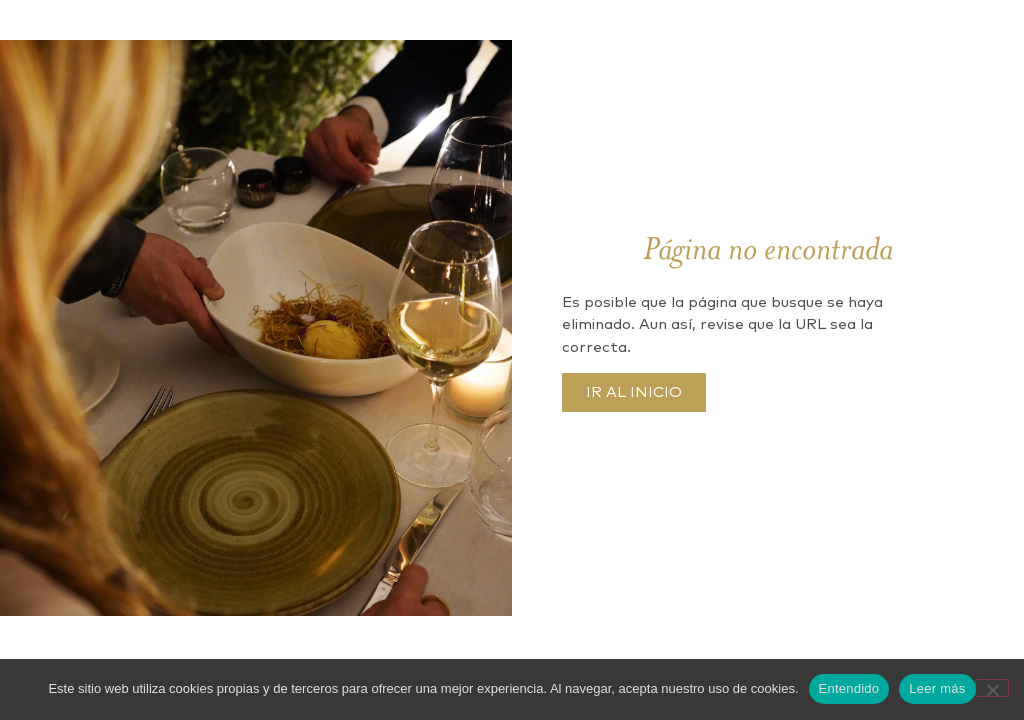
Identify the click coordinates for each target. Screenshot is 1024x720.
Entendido (849, 688)
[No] (992, 688)
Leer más (937, 688)
